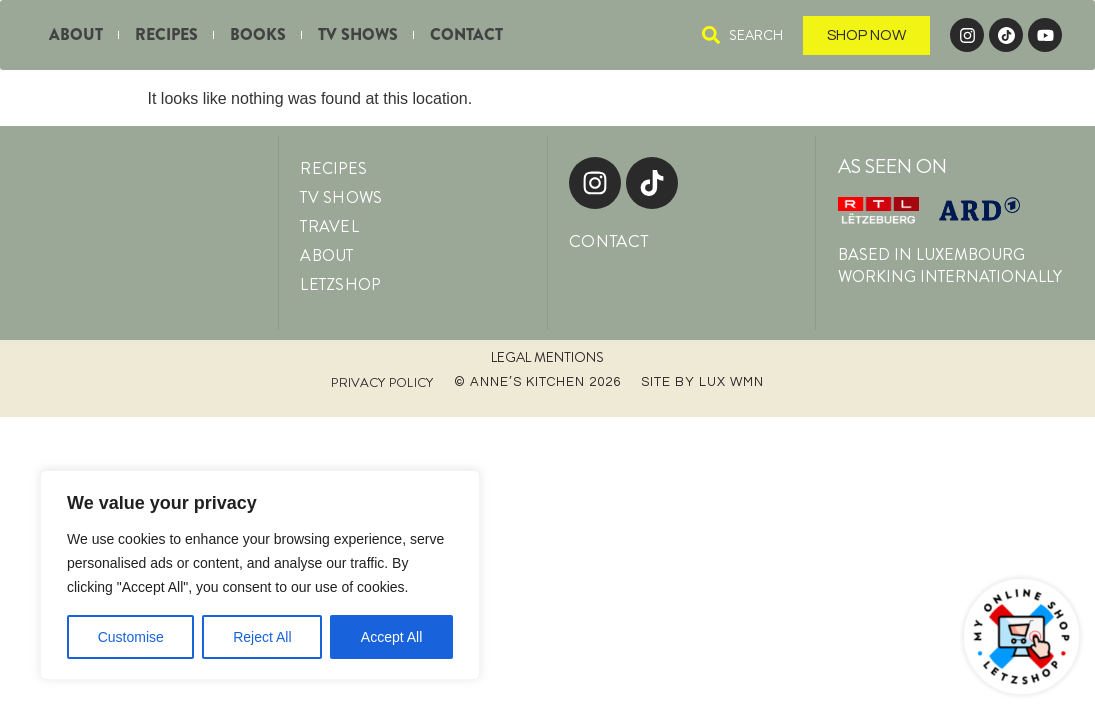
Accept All (391, 637)
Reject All (262, 637)
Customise (131, 637)
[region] (260, 575)
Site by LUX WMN (702, 382)
